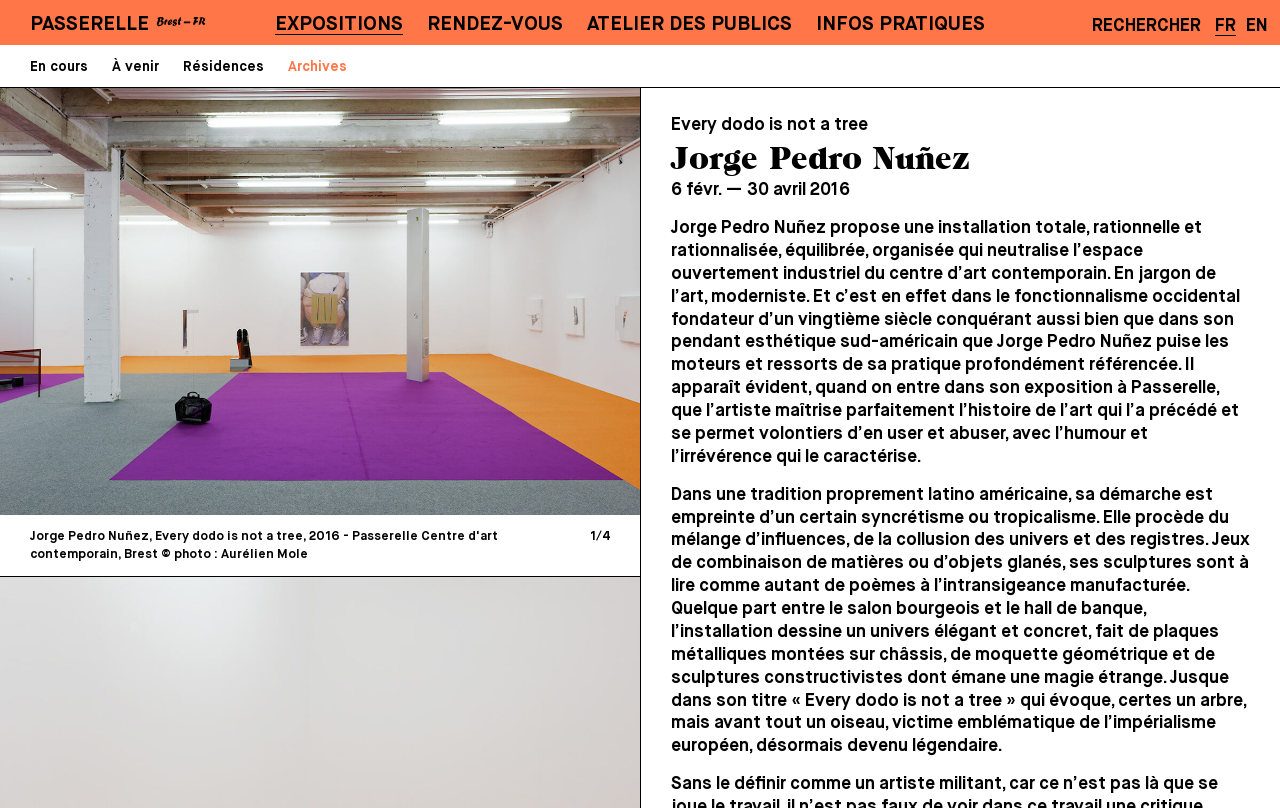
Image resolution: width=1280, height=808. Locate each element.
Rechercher (1146, 26)
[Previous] (170, 301)
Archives (317, 67)
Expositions (339, 24)
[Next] (470, 301)
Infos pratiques (900, 24)
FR (1225, 26)
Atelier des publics (689, 24)
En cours (59, 67)
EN (1257, 26)
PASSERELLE (89, 24)
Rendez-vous (495, 24)
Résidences (223, 67)
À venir (135, 67)
